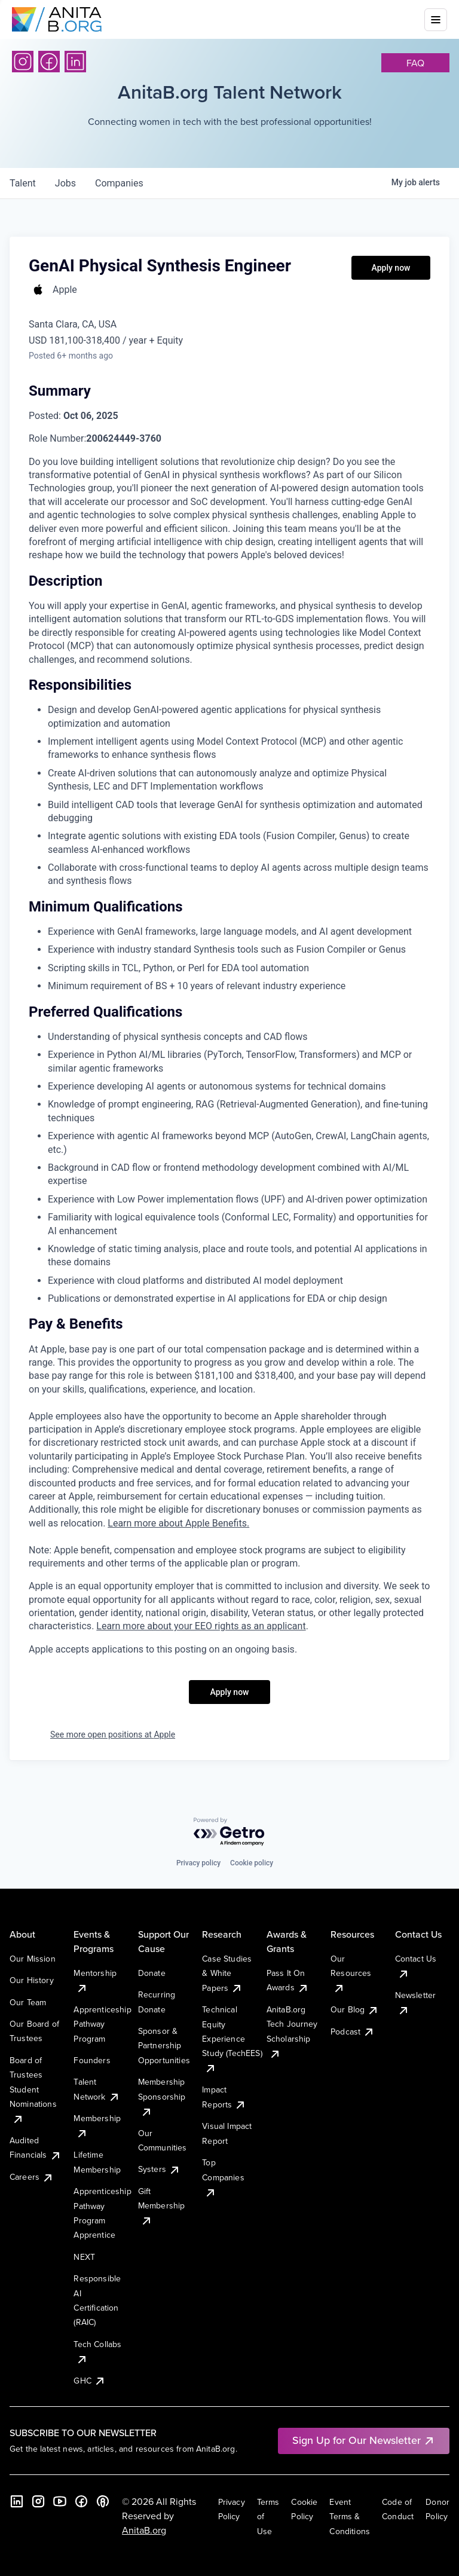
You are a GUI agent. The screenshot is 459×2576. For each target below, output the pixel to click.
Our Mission (33, 1959)
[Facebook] (49, 61)
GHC (89, 2381)
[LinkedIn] (75, 61)
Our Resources (351, 1973)
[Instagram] (23, 61)
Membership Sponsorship (162, 2096)
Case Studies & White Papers (227, 1973)
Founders (92, 2060)
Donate (152, 1973)
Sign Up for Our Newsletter (363, 2440)
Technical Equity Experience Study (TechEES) (232, 2038)
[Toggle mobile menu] (435, 19)
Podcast (353, 2031)
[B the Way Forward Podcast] (103, 2501)
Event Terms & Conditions (349, 2516)
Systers (159, 2169)
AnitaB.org (144, 2530)
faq (415, 62)
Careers (32, 2177)
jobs (65, 183)
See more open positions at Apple (112, 1734)
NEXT (84, 2257)
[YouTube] (60, 2501)
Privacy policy (198, 1863)
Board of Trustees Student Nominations (33, 2089)
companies (119, 183)
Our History (32, 1980)
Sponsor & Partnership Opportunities (164, 2045)
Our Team (28, 2002)
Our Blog (355, 2009)
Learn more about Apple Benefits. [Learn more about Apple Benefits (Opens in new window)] (178, 1523)
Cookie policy (251, 1863)
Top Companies (223, 2177)
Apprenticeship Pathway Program (102, 2024)
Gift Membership (161, 2205)
